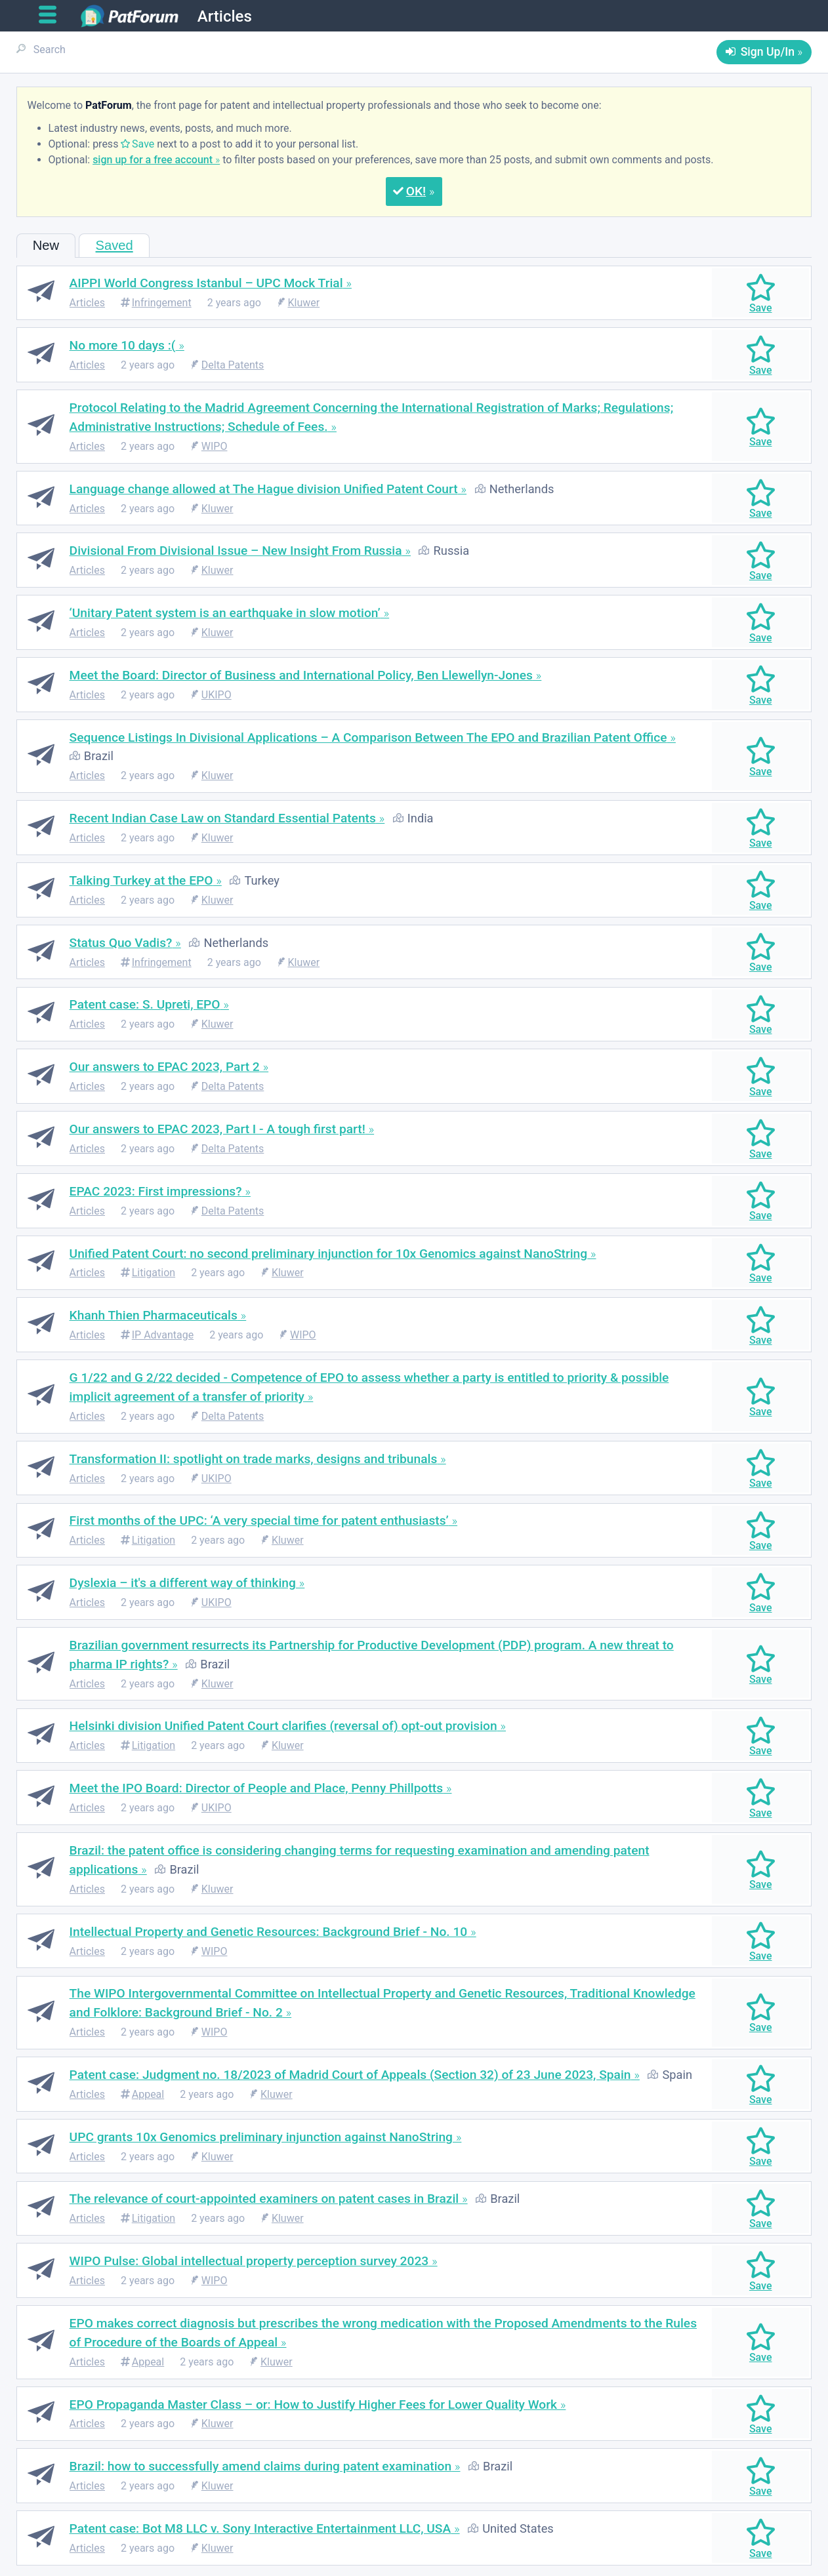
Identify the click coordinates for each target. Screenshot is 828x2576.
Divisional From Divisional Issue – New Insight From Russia (236, 550)
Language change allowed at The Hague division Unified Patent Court (264, 488)
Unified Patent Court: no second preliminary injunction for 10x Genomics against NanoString (329, 1253)
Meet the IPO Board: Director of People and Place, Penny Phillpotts (256, 1788)
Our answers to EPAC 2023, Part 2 (165, 1066)
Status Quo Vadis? (121, 942)
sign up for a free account (153, 159)
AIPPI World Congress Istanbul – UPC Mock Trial (206, 283)
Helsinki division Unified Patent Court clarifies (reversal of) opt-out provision (283, 1725)
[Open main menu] (53, 15)
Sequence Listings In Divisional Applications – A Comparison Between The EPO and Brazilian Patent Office (368, 737)
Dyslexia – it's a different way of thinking (183, 1582)
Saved (114, 245)
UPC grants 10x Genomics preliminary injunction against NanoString (261, 2136)
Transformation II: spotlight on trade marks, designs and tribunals (254, 1458)
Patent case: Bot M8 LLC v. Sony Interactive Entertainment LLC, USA (260, 2528)
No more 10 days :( (123, 345)
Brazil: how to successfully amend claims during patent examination (261, 2466)
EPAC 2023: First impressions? (156, 1191)
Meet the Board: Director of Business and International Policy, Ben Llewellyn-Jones (301, 675)
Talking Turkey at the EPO (141, 880)
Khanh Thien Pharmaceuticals (154, 1315)
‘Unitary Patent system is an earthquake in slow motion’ (225, 612)
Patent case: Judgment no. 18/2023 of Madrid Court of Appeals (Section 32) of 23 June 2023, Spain (350, 2074)
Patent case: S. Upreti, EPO (145, 1004)
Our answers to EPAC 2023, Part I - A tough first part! (217, 1129)
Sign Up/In (768, 51)
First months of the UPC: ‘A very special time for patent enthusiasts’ (259, 1520)
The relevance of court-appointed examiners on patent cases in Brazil (264, 2198)
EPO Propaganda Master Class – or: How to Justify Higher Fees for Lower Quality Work (313, 2404)
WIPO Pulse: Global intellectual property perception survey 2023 (249, 2260)
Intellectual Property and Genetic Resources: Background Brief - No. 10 (269, 1931)
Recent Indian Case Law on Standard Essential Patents (223, 818)
